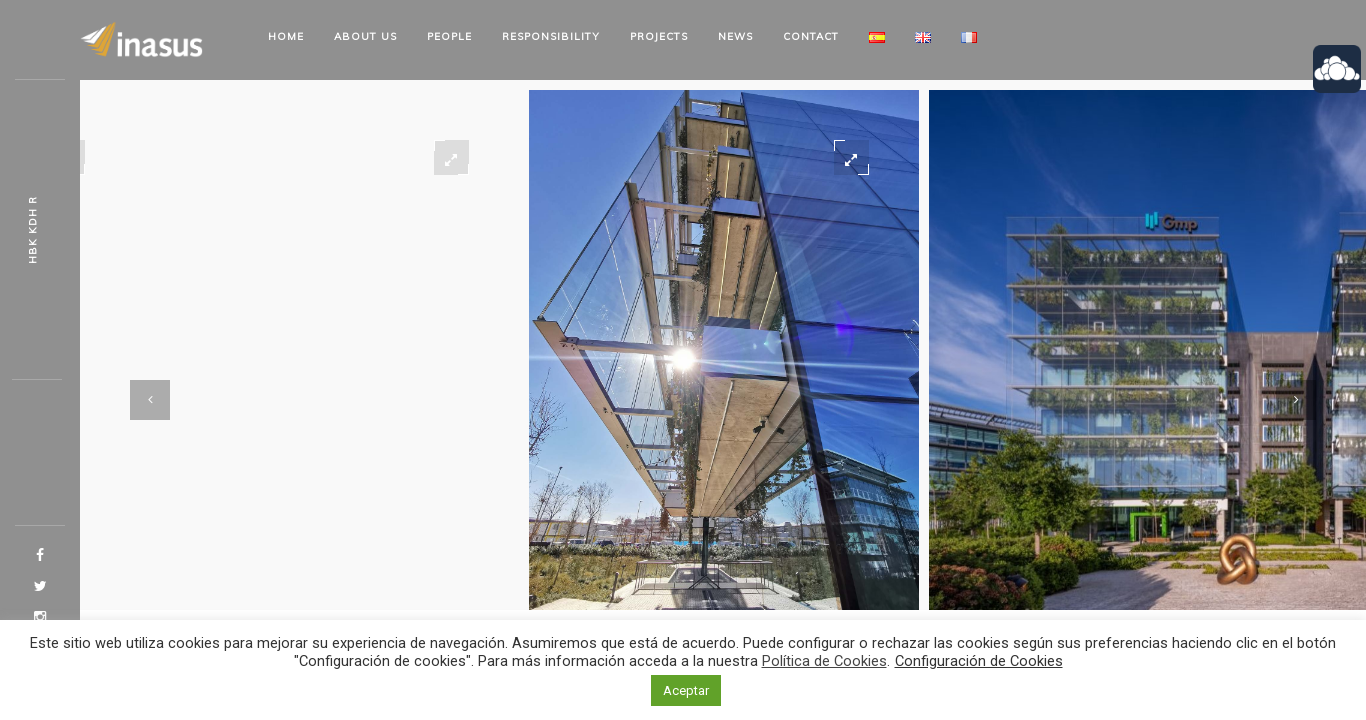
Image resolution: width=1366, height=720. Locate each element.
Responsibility (551, 36)
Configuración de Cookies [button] (979, 661)
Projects (659, 36)
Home (286, 36)
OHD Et (32, 230)
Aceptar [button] (686, 690)
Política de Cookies (824, 661)
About (365, 36)
